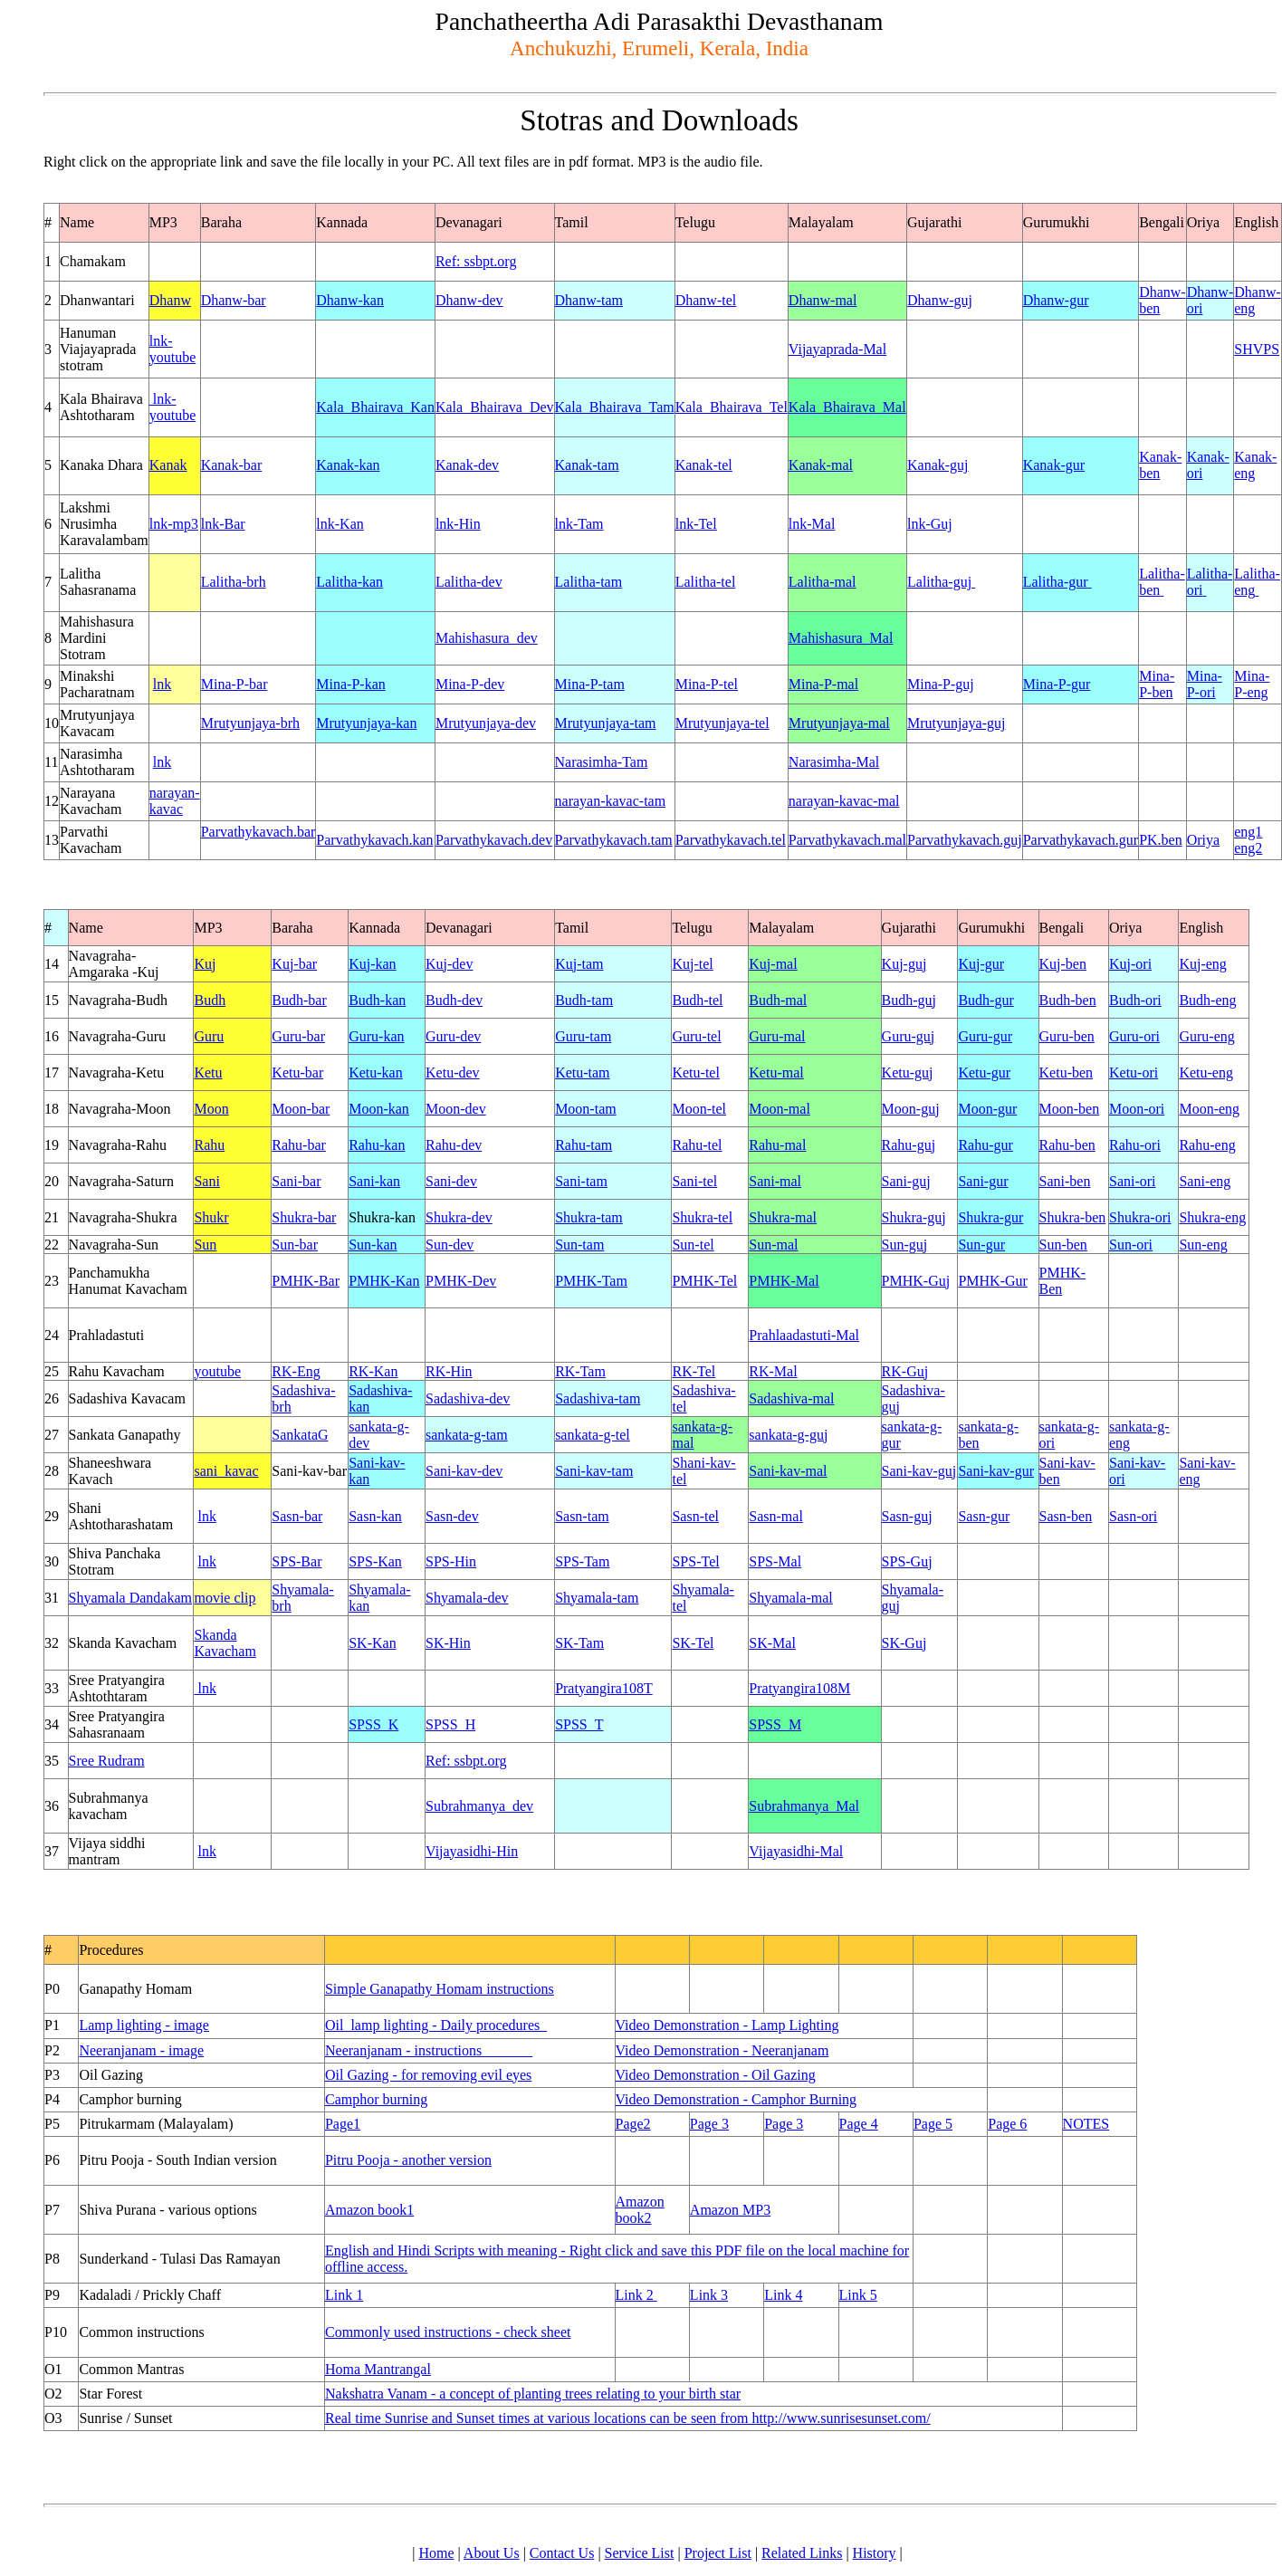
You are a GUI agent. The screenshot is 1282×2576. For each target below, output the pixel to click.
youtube (217, 1371)
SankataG (300, 1434)
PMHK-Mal (783, 1280)
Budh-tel (697, 1000)
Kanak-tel (703, 465)
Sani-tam (581, 1181)
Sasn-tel (695, 1516)
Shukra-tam (589, 1217)
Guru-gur (985, 1036)
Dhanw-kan (350, 300)
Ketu (208, 1072)
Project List (717, 2553)
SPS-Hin (451, 1561)
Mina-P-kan (350, 684)
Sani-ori (1132, 1181)
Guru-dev (453, 1036)
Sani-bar (296, 1181)
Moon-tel (699, 1108)
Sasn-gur (983, 1516)
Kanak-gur (1054, 465)
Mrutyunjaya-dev (485, 723)
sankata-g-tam (467, 1434)
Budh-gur (985, 1000)
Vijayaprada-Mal (837, 349)
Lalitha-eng (1257, 582)
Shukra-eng (1212, 1217)
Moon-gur (987, 1108)
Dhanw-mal (823, 300)
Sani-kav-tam (594, 1471)
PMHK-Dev (461, 1280)
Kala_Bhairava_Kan (375, 407)
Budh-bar (299, 1000)
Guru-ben (1067, 1036)
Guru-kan (376, 1036)
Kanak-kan (347, 465)
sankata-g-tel (592, 1434)
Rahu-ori (1135, 1145)
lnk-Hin (458, 523)
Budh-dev (454, 1000)
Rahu (209, 1145)
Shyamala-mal (790, 1597)
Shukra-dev (459, 1217)
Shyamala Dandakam (130, 1597)
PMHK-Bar (306, 1280)
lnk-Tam (579, 523)
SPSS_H (450, 1724)
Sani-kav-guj (919, 1471)
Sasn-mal (776, 1516)
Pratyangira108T (604, 1688)
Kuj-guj (904, 964)
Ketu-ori (1133, 1072)
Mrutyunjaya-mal (839, 723)
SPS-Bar (296, 1561)
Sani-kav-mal (788, 1471)
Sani (206, 1181)
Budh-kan (377, 1000)
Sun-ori (1131, 1244)
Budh (209, 1000)
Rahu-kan (377, 1145)
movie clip (224, 1597)
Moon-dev (456, 1108)
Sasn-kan (375, 1516)
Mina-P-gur (1057, 684)
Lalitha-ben (1162, 582)
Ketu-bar (297, 1072)
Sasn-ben (1066, 1516)
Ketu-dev (453, 1072)
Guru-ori (1134, 1036)
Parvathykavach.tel (730, 839)
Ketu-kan (376, 1072)
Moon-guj (911, 1108)
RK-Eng (296, 1371)
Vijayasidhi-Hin (472, 1851)
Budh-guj (909, 1000)
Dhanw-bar (233, 300)
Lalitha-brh (233, 581)
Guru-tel (696, 1036)
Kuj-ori (1130, 964)
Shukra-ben (1072, 1217)
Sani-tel (694, 1181)
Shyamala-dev (467, 1597)
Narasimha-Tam (601, 762)
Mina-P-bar (234, 684)
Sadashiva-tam (597, 1398)
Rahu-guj (909, 1145)
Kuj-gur (981, 964)
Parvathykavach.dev (493, 839)
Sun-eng (1203, 1244)
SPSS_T (579, 1724)
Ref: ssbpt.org (475, 261)
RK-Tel (693, 1371)
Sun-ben (1063, 1244)
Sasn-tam (582, 1516)
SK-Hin (448, 1643)
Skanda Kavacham (224, 1643)
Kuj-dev (449, 964)
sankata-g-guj (788, 1434)
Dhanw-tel (706, 300)
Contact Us (562, 2553)
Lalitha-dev (468, 581)
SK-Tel (692, 1643)
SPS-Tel (695, 1561)
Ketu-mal (776, 1072)
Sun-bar (295, 1244)
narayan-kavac (174, 801)
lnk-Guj (929, 523)
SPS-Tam (582, 1561)
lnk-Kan (339, 523)
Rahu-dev (454, 1145)
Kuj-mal (773, 964)
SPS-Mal (775, 1561)
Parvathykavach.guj (964, 839)
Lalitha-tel (705, 581)
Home (436, 2553)
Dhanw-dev (469, 300)
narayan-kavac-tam (610, 801)
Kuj (204, 964)
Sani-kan (374, 1181)
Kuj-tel (692, 964)
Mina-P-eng (1251, 684)
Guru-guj (908, 1036)
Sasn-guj (907, 1516)
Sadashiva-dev (468, 1398)
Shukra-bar (304, 1217)
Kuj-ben (1062, 964)
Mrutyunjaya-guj (956, 723)
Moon (211, 1108)
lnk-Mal (812, 523)
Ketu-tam (582, 1072)
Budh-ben (1067, 1000)
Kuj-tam (579, 964)
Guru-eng (1206, 1036)
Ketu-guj (907, 1072)
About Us (492, 2553)
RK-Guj (905, 1371)
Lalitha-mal (822, 581)
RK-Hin (449, 1371)
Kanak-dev (467, 465)
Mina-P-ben (1156, 684)
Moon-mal (779, 1108)
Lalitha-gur (1057, 581)
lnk (162, 684)
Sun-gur (981, 1244)
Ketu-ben (1066, 1072)
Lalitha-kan (349, 581)
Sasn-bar (297, 1516)
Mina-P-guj (940, 684)
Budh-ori (1135, 1000)
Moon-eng (1209, 1108)
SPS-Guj (907, 1561)
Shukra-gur (990, 1217)
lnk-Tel (696, 523)
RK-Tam (580, 1371)
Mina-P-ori (1204, 684)
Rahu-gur (985, 1145)
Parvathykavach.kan (374, 839)
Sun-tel (692, 1244)
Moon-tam (586, 1108)
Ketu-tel (695, 1072)
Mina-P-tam (590, 684)
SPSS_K (373, 1724)
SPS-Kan (375, 1561)
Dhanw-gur (1056, 300)
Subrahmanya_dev (479, 1806)
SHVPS (1256, 349)
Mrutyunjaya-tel (722, 723)
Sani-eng (1204, 1181)
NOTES (1086, 2123)
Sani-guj (906, 1181)
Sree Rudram (107, 1760)
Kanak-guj (938, 465)
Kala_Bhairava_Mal (847, 407)
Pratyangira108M (799, 1688)
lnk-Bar (223, 523)
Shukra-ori (1140, 1217)
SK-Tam (579, 1643)
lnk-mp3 (173, 523)
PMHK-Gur (992, 1280)
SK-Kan (372, 1643)
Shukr (211, 1217)
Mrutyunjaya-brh (250, 723)
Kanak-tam (587, 465)
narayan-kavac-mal (844, 801)
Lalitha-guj (941, 581)
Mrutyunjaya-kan (366, 723)
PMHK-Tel (704, 1280)
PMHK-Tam (591, 1280)
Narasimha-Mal (834, 762)
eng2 (1248, 848)
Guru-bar (298, 1036)
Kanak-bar (232, 465)
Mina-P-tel (706, 684)
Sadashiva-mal (791, 1398)
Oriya (1203, 839)
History (874, 2553)
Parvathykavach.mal (847, 839)
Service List (639, 2553)
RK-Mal (773, 1371)
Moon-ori (1136, 1108)
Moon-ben (1069, 1108)
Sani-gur (983, 1181)
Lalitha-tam (589, 581)
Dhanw (170, 300)
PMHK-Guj (916, 1280)
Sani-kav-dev (464, 1471)
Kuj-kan (372, 964)
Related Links (801, 2553)
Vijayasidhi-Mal (796, 1851)
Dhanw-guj (939, 300)
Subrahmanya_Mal (804, 1806)
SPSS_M (775, 1724)
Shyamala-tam (596, 1597)
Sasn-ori (1133, 1516)
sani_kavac (226, 1471)
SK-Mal (772, 1643)
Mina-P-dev (469, 684)
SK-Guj (904, 1643)
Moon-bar (301, 1108)
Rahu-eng (1207, 1145)
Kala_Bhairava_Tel (731, 407)
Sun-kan (373, 1244)
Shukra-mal (783, 1217)
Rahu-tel (697, 1145)
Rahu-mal (777, 1145)
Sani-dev (451, 1181)
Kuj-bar (294, 964)
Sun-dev (450, 1244)
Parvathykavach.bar (258, 831)
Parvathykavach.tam (614, 839)
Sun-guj (905, 1244)
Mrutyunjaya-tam (605, 723)
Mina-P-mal (823, 684)
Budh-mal (778, 1000)
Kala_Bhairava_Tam (614, 407)
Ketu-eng (1206, 1072)
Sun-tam (579, 1244)
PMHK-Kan (384, 1280)
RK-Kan (373, 1371)
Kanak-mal (821, 465)
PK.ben (1160, 839)
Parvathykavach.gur (1081, 839)
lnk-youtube (172, 349)
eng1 (1248, 831)
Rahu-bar (299, 1145)
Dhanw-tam (589, 300)
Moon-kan (379, 1108)
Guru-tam (583, 1036)
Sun (205, 1244)
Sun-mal (773, 1244)
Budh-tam (584, 1000)
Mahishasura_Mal (841, 638)
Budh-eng (1207, 1000)
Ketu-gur (984, 1072)
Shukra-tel (702, 1217)
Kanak (168, 465)
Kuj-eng (1202, 964)
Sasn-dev (452, 1516)
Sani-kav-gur (996, 1471)
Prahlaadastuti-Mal (804, 1335)
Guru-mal (777, 1036)
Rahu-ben (1067, 1145)
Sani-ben (1065, 1181)
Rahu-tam (583, 1145)
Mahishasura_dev (486, 638)
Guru (209, 1036)
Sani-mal (775, 1181)
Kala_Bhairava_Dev (494, 407)
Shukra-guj (914, 1217)
